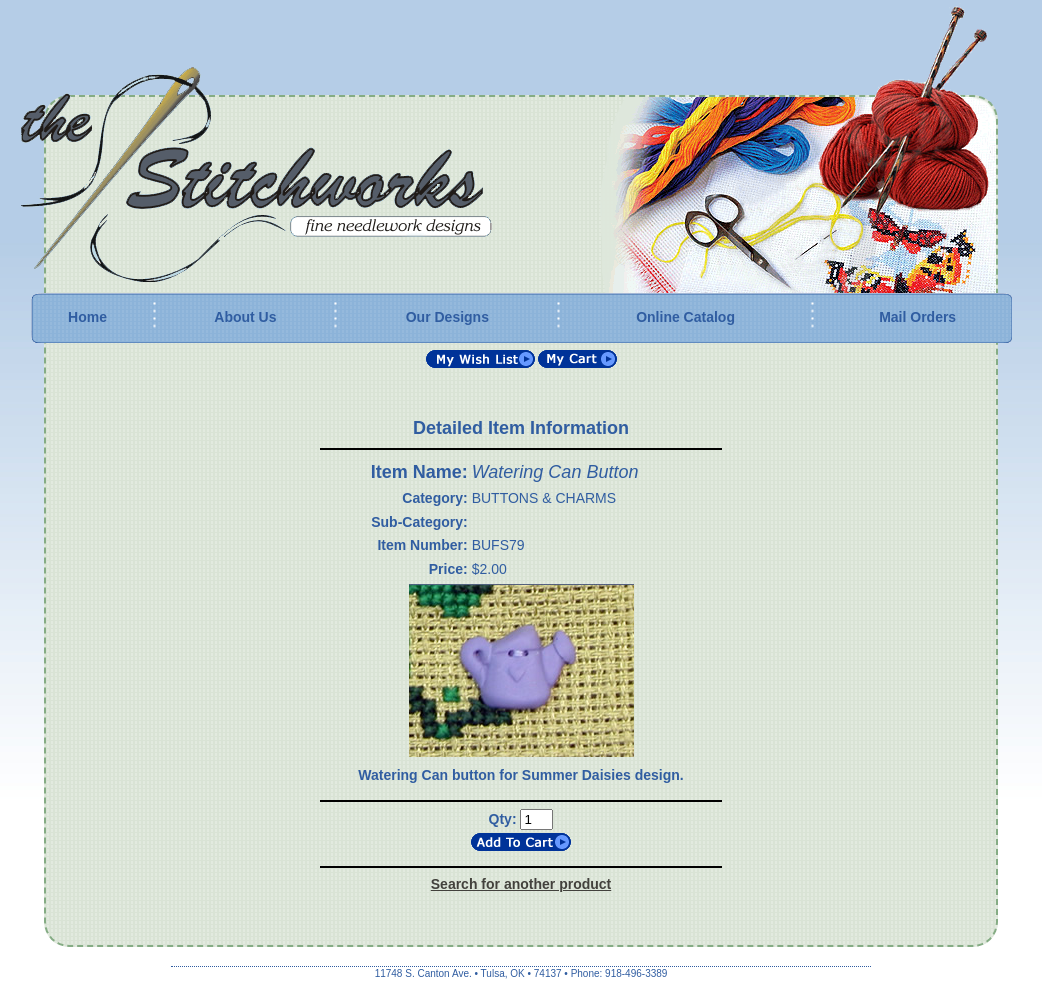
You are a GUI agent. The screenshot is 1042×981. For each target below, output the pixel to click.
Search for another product (521, 884)
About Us (245, 317)
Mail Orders (917, 317)
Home (87, 317)
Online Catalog (685, 317)
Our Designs (447, 317)
